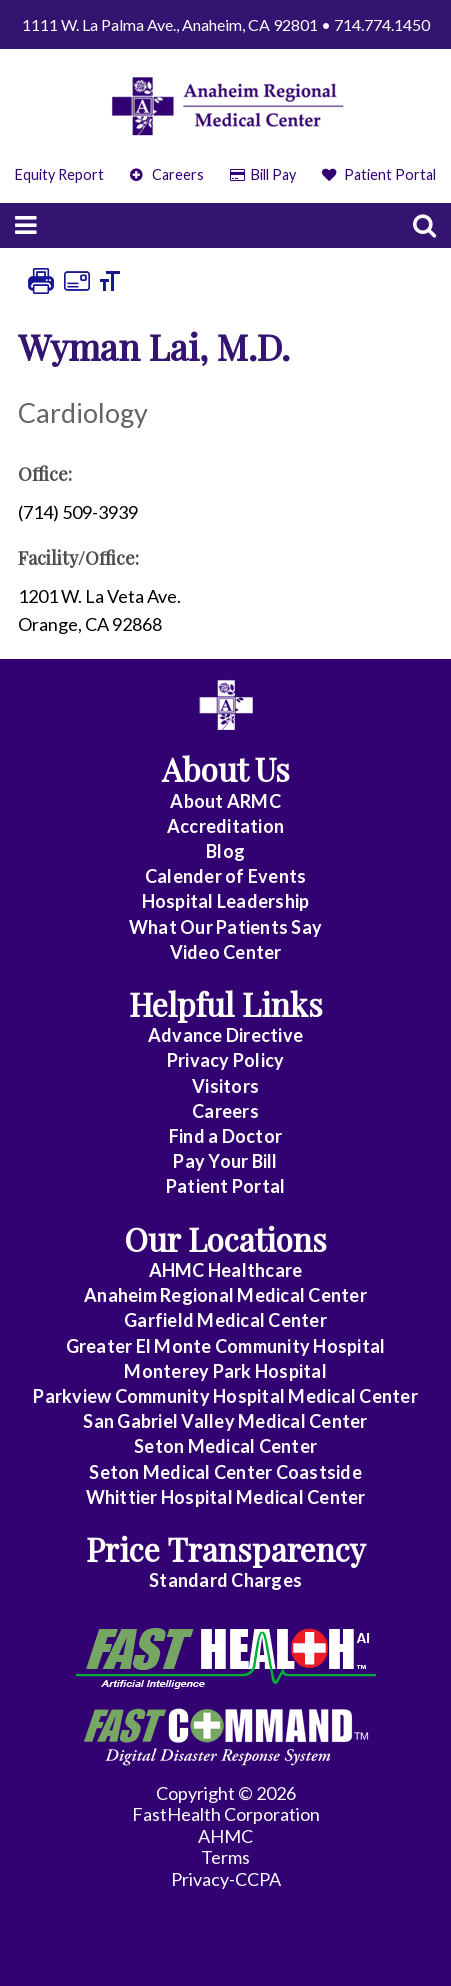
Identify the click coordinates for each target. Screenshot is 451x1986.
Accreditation (225, 826)
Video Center (226, 952)
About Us (226, 768)
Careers (167, 174)
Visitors (225, 1086)
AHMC (225, 1836)
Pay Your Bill (225, 1161)
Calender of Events (226, 876)
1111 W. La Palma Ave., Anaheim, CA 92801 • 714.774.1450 (226, 24)
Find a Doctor (225, 1136)
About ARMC (225, 801)
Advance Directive (225, 1035)
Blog (225, 851)
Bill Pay (263, 174)
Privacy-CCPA (226, 1879)
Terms (225, 1857)
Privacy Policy (226, 1060)
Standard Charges (225, 1580)
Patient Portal (379, 174)
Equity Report (59, 174)
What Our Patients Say (225, 927)
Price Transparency (226, 1548)
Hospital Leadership (226, 901)
